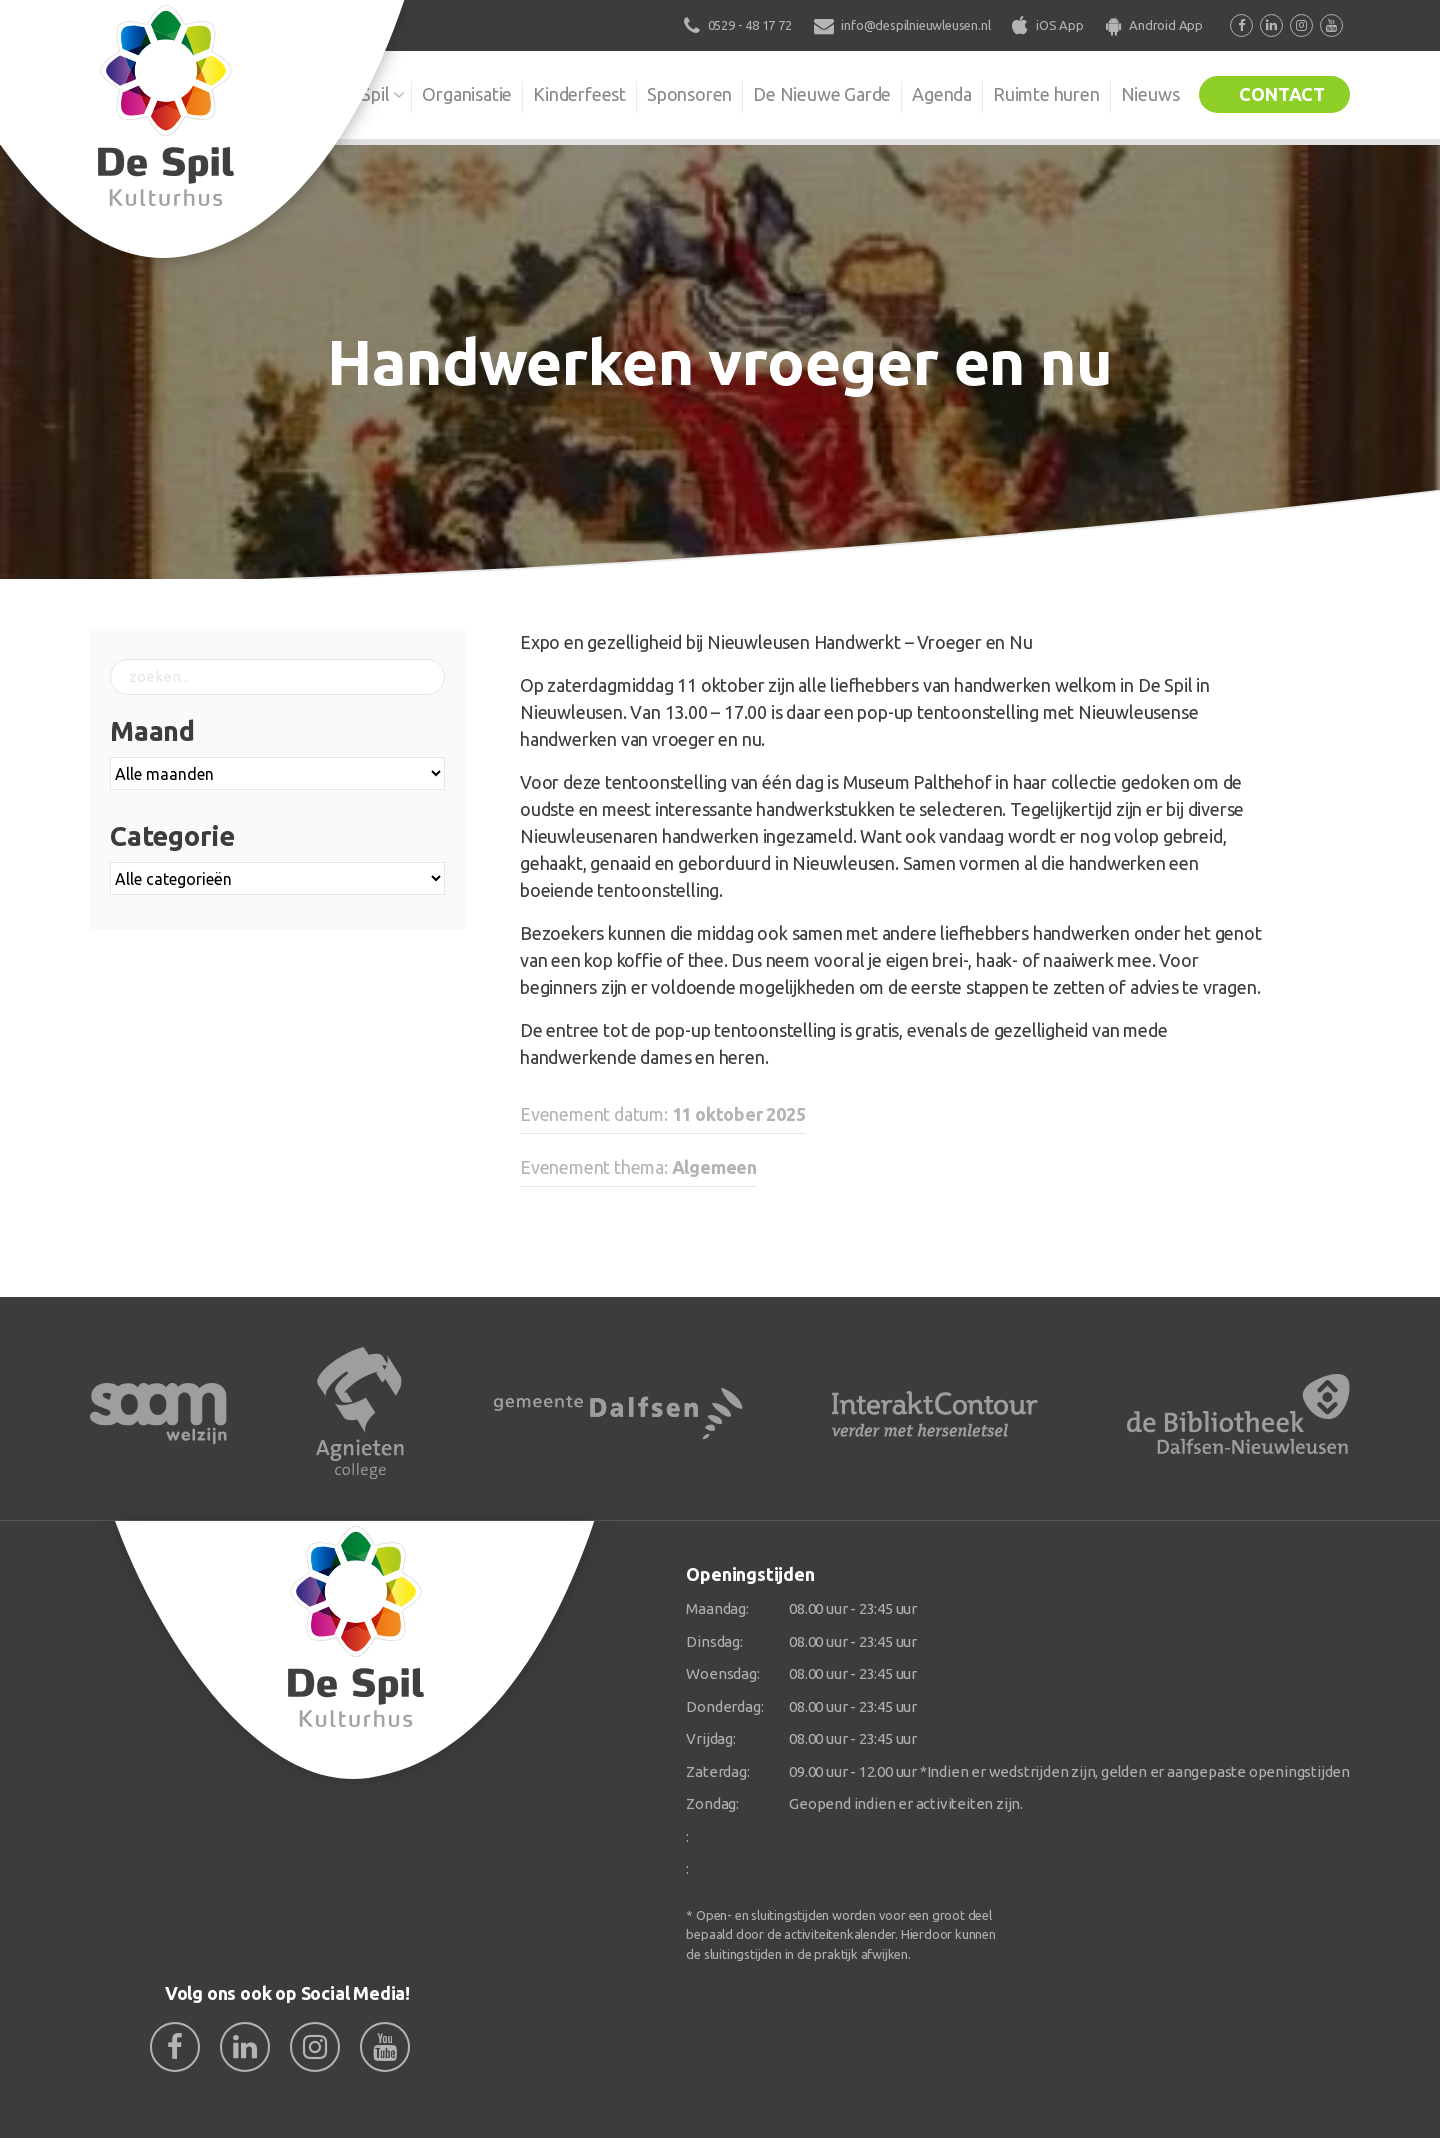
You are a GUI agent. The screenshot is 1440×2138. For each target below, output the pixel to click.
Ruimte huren (1046, 94)
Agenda (942, 94)
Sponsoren (689, 94)
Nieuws (1150, 94)
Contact (1282, 94)
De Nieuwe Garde (822, 94)
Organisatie (467, 94)
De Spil (362, 94)
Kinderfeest (579, 94)
